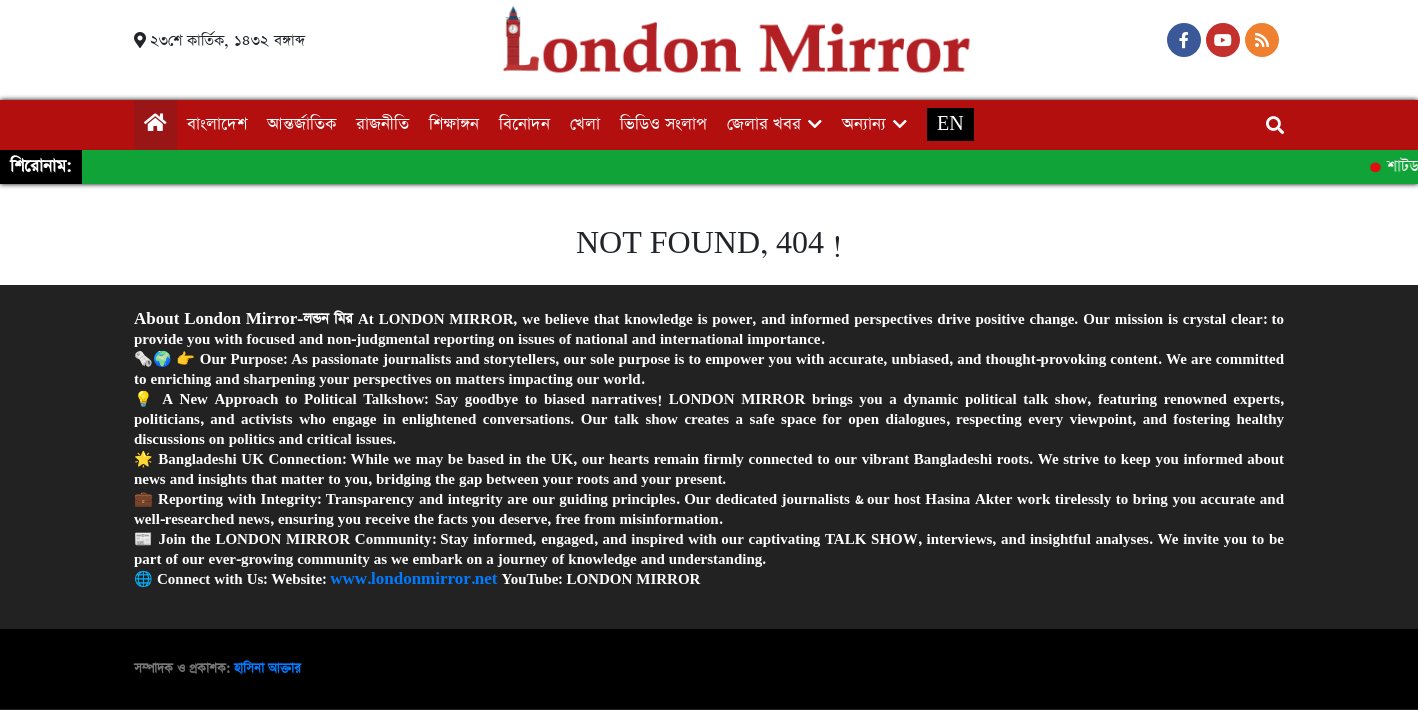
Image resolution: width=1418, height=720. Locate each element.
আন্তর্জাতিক (301, 124)
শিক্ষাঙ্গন (454, 124)
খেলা (585, 124)
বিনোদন (524, 124)
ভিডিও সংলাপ (663, 124)
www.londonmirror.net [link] (413, 579)
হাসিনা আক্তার (267, 668)
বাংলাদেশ (217, 124)
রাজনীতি (382, 124)
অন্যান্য (864, 124)
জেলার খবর (764, 124)
